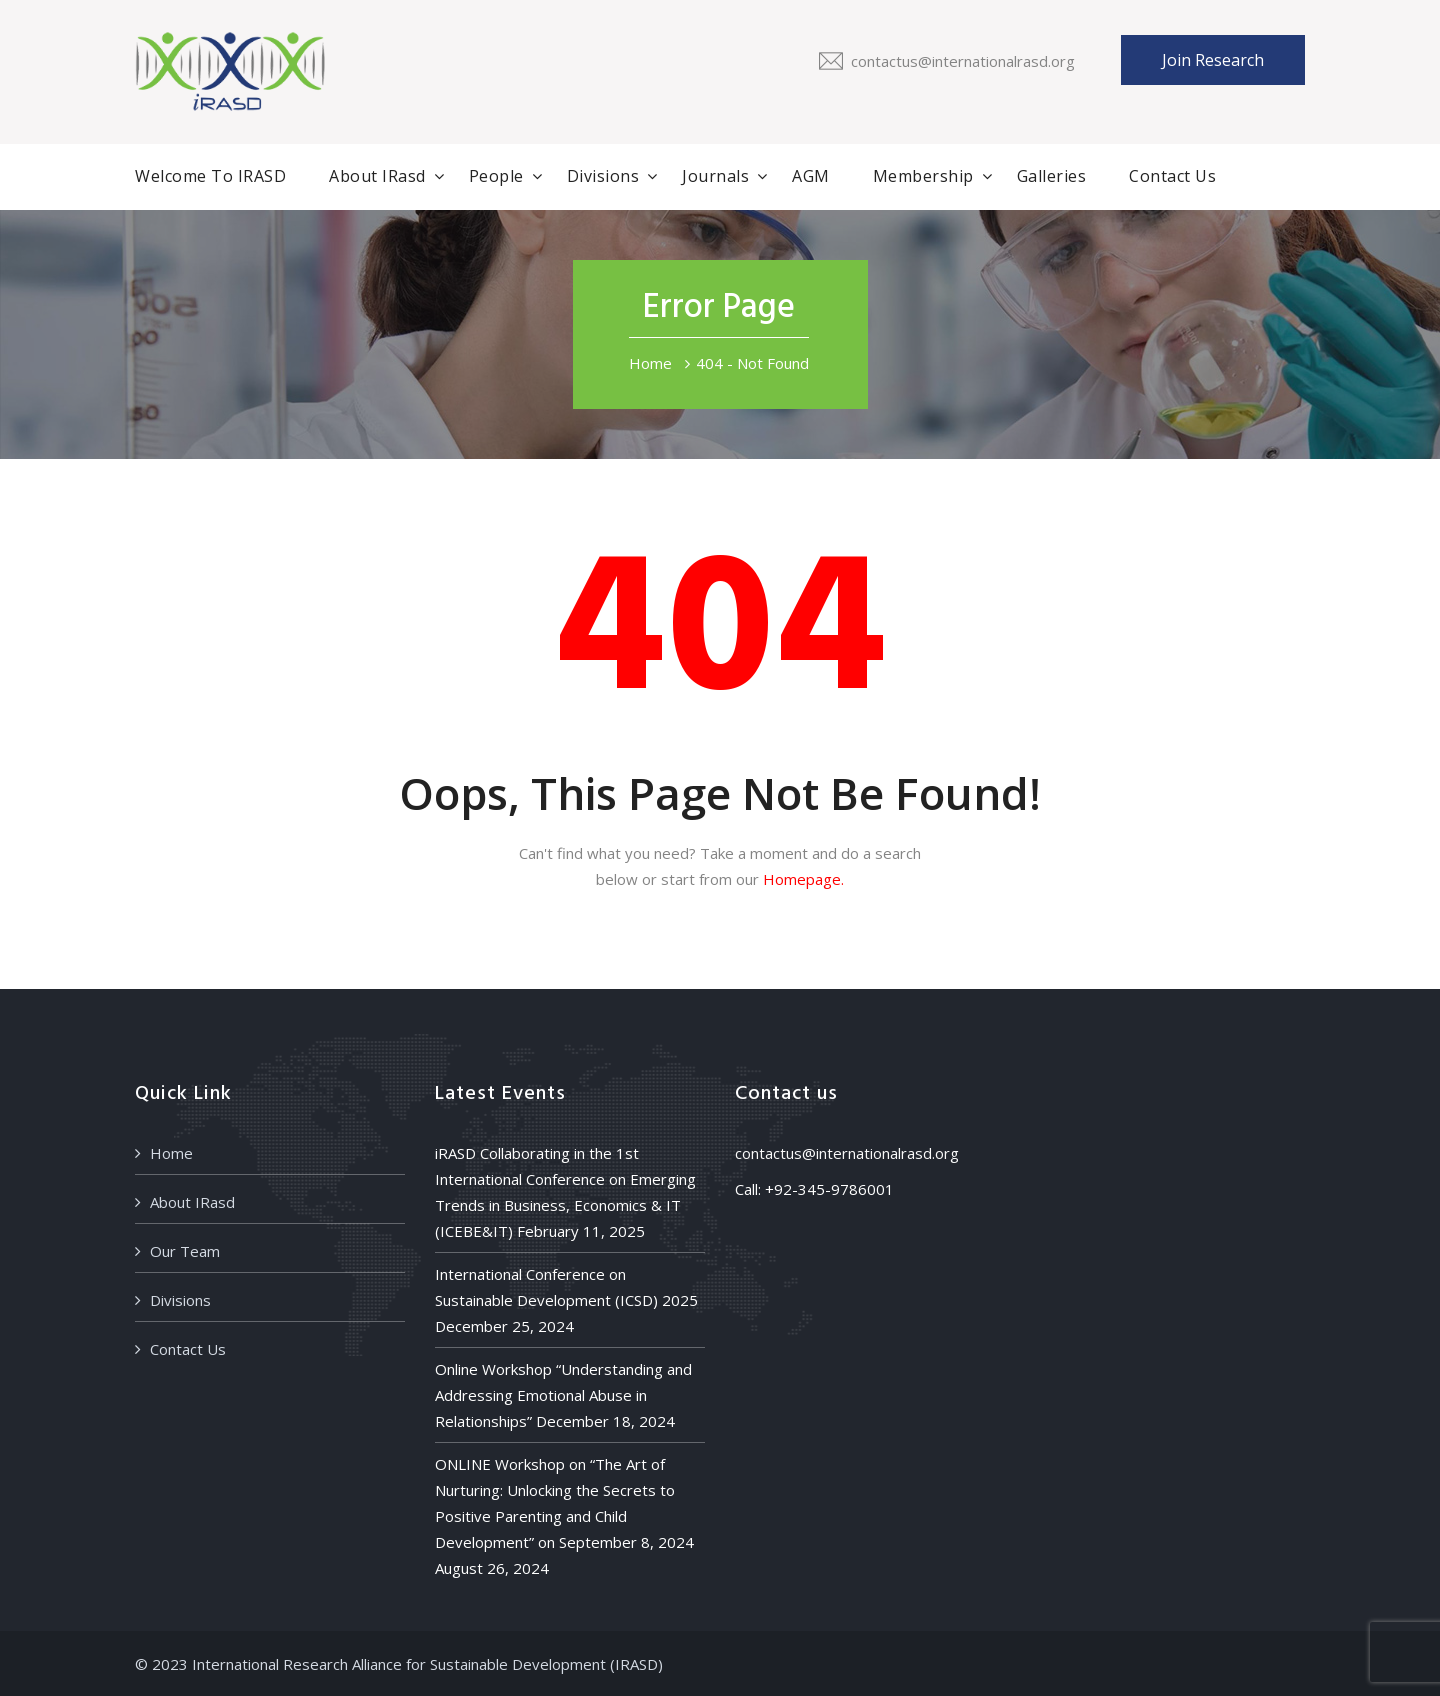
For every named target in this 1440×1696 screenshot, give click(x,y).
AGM (811, 176)
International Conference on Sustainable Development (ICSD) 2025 (566, 1287)
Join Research (1213, 60)
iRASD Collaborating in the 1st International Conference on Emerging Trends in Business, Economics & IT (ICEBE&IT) (565, 1192)
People (496, 176)
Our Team (185, 1251)
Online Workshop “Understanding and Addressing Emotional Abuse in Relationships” (563, 1395)
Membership (923, 176)
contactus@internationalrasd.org (963, 61)
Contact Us (1172, 176)
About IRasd (377, 176)
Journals (715, 176)
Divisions (603, 176)
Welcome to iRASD (210, 176)
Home (650, 363)
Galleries (1052, 176)
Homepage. (803, 879)
